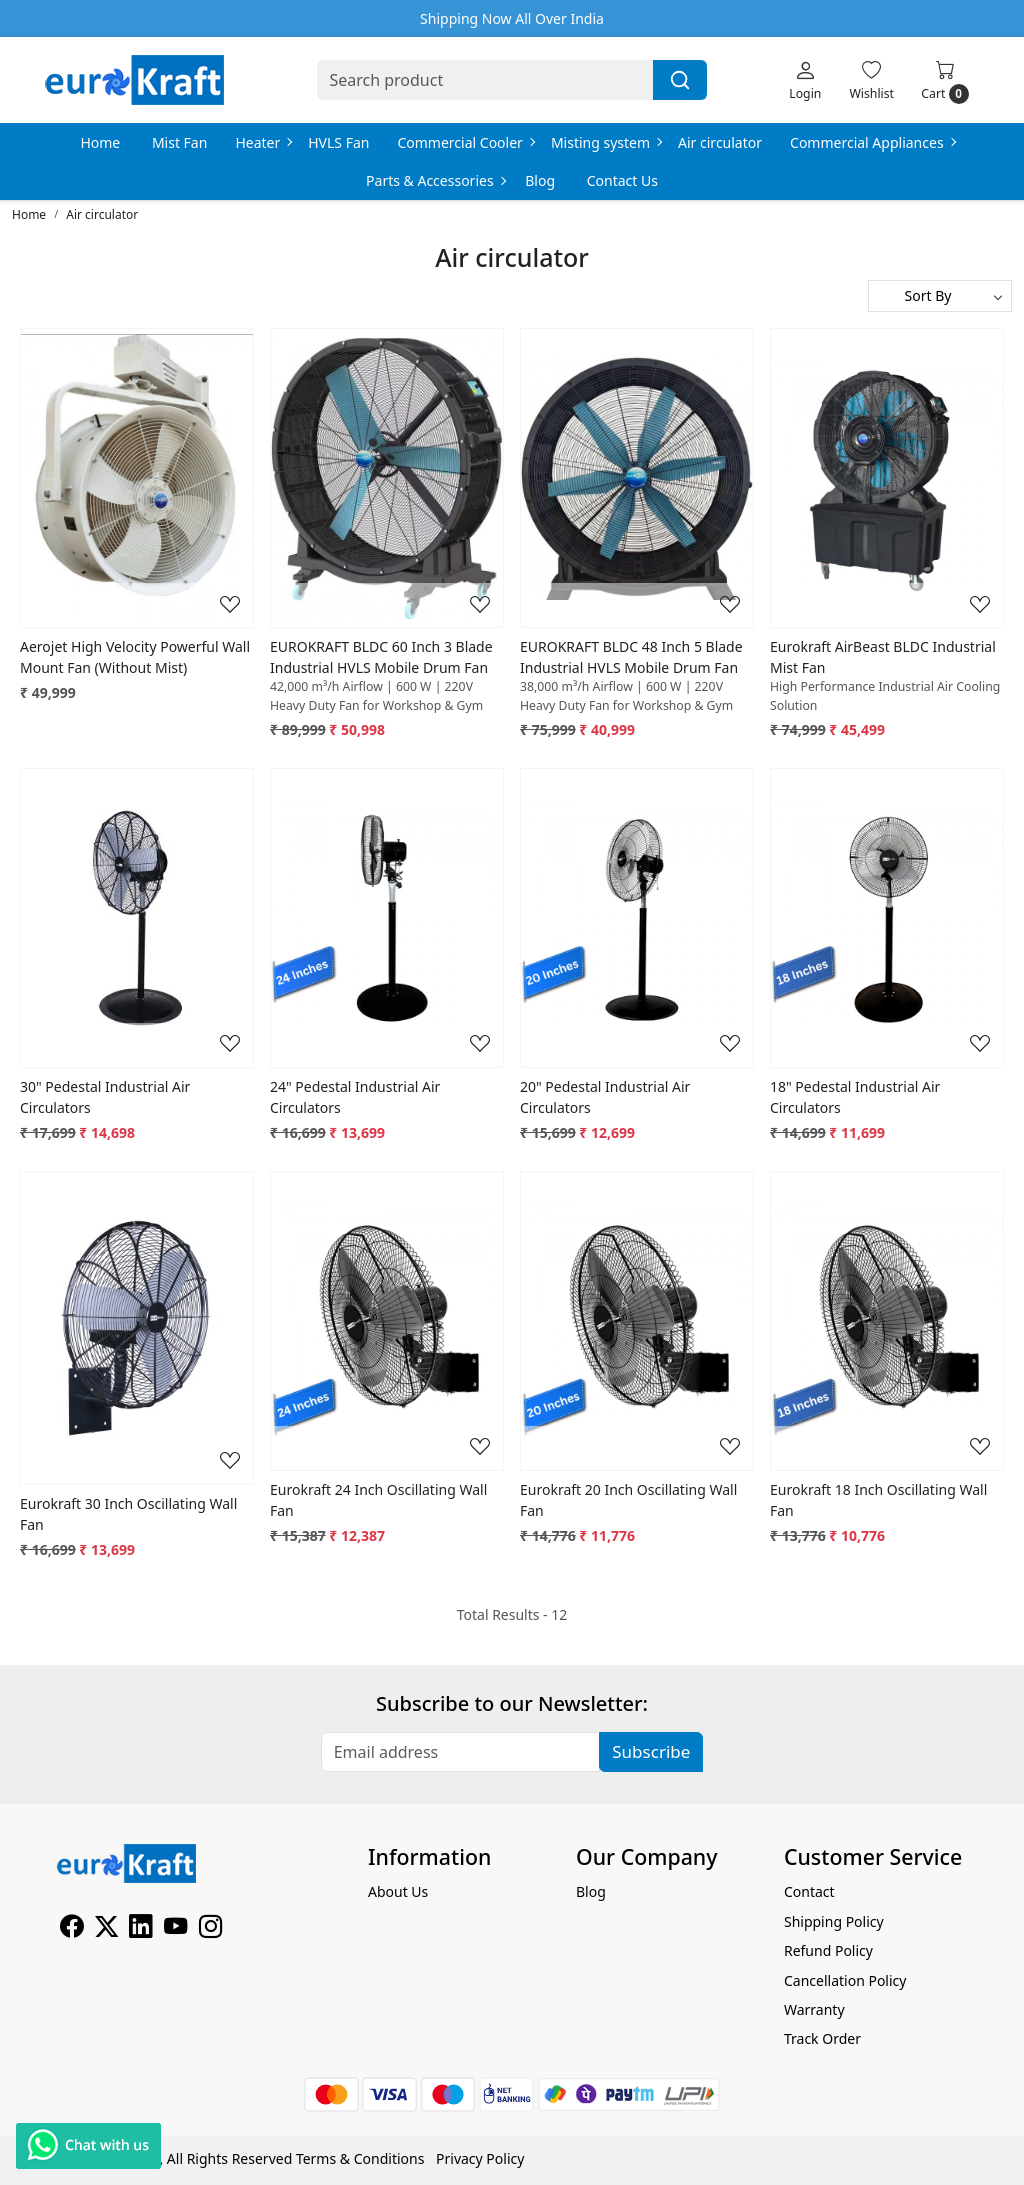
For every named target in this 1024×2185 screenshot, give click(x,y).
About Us (398, 1891)
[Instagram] (210, 1929)
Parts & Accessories (435, 180)
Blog (540, 180)
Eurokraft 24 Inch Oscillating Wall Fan (378, 1500)
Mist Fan (179, 142)
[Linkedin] (140, 1929)
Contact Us (622, 180)
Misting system (606, 142)
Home (100, 142)
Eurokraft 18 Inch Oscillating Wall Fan (878, 1500)
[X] (106, 1929)
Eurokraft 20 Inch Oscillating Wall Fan (628, 1500)
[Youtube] (175, 1929)
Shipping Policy (834, 1921)
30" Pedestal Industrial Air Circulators (105, 1097)
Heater (263, 142)
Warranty (814, 2009)
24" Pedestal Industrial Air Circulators (355, 1097)
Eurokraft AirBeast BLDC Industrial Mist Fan (883, 657)
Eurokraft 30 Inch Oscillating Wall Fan (128, 1514)
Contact (809, 1891)
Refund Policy (828, 1950)
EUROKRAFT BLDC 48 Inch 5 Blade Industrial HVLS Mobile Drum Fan (631, 657)
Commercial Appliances (872, 142)
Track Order (822, 2038)
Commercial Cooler (465, 142)
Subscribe (651, 1751)
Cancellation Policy (845, 1980)
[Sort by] (940, 296)
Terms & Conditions (360, 2158)
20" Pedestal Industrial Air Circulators (605, 1097)
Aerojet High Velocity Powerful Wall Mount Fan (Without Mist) (135, 657)
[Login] (805, 80)
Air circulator (720, 142)
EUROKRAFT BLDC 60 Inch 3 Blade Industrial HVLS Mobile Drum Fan (381, 657)
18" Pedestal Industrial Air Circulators (855, 1097)
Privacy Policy (480, 2158)
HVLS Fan (338, 142)
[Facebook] (71, 1929)
